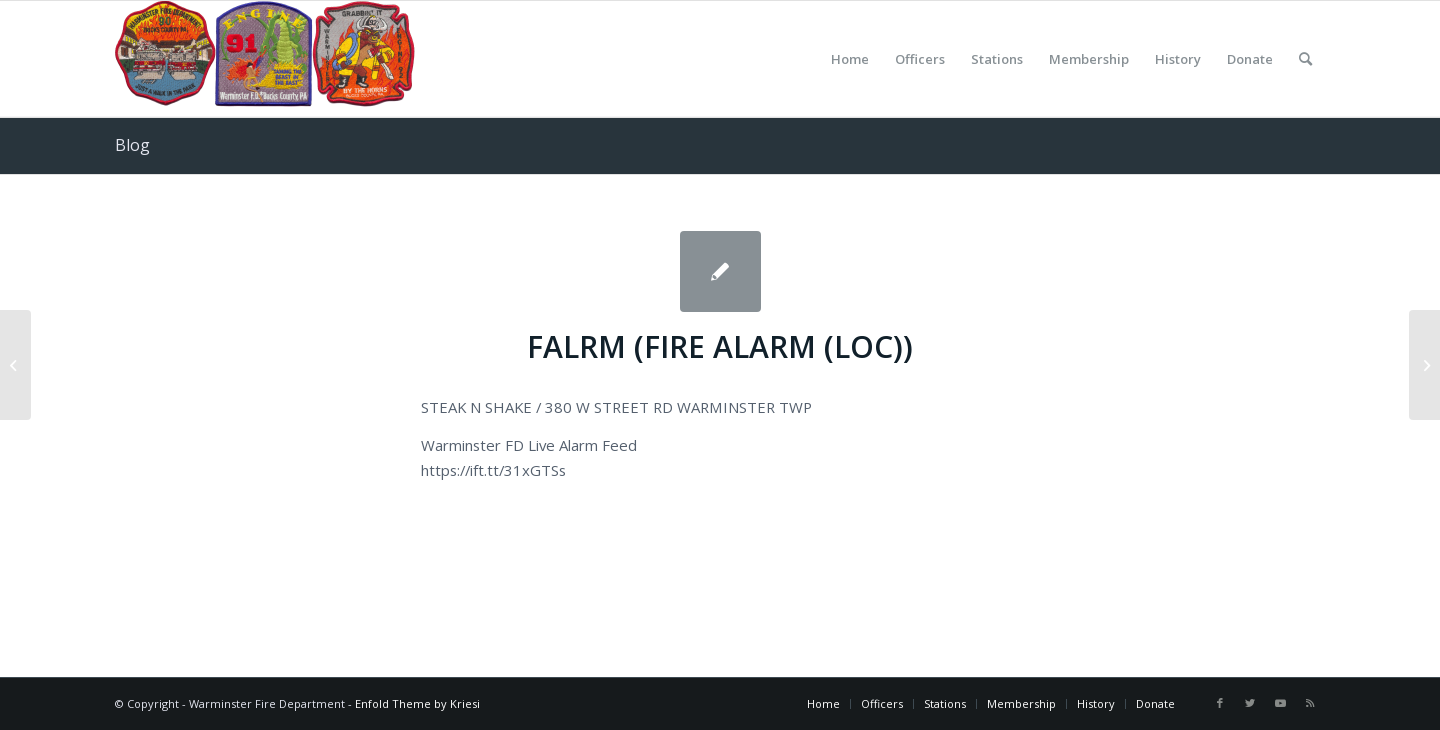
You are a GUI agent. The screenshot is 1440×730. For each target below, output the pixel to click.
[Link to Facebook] (1220, 703)
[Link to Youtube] (1280, 703)
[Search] (1305, 59)
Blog (132, 145)
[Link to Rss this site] (1310, 703)
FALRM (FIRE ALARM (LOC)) (720, 346)
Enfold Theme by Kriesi (417, 703)
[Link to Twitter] (1250, 703)
